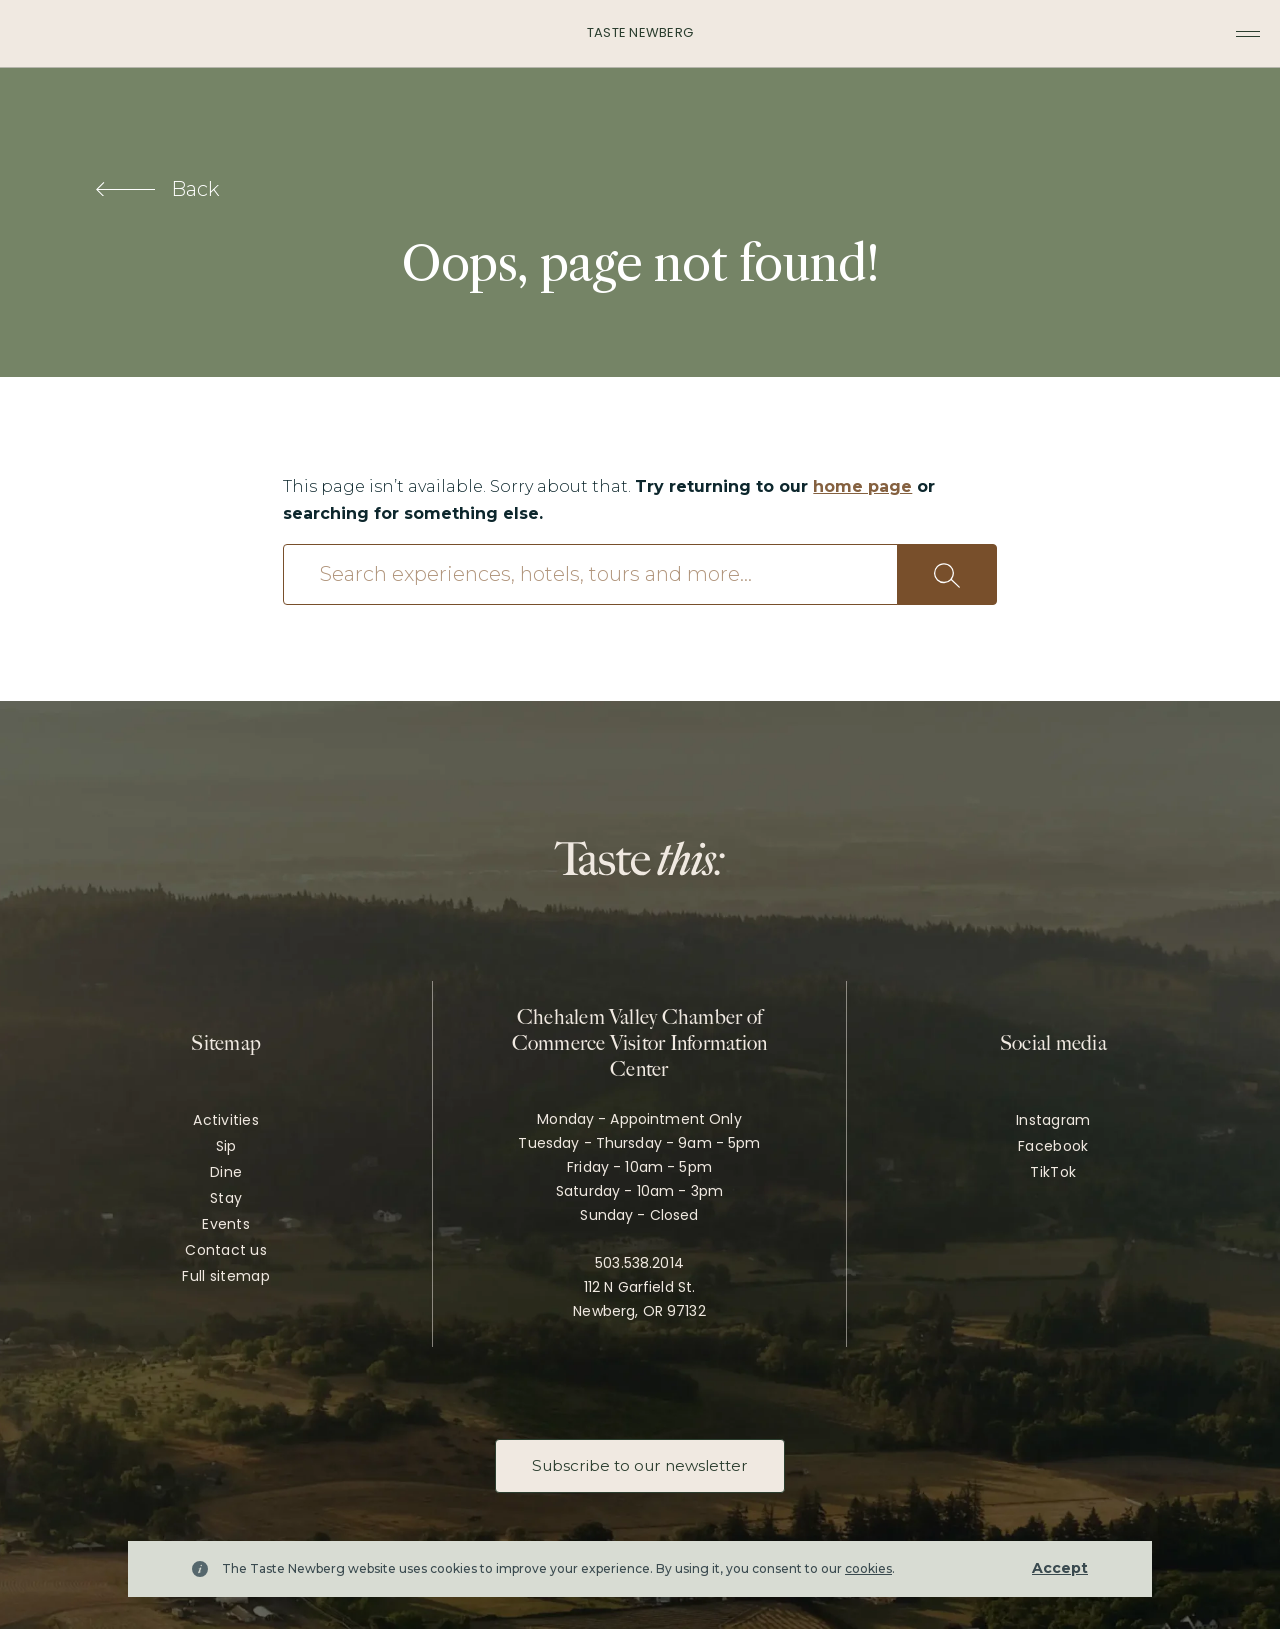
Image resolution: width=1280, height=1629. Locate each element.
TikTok (1053, 1172)
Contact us (226, 1250)
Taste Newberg (640, 32)
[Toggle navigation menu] (1248, 34)
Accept (1060, 1568)
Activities (226, 1120)
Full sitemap (225, 1276)
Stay (226, 1198)
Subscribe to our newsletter (640, 1465)
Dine (226, 1172)
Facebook (1053, 1146)
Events (226, 1224)
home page (862, 486)
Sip (226, 1146)
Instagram (1053, 1120)
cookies (868, 1568)
